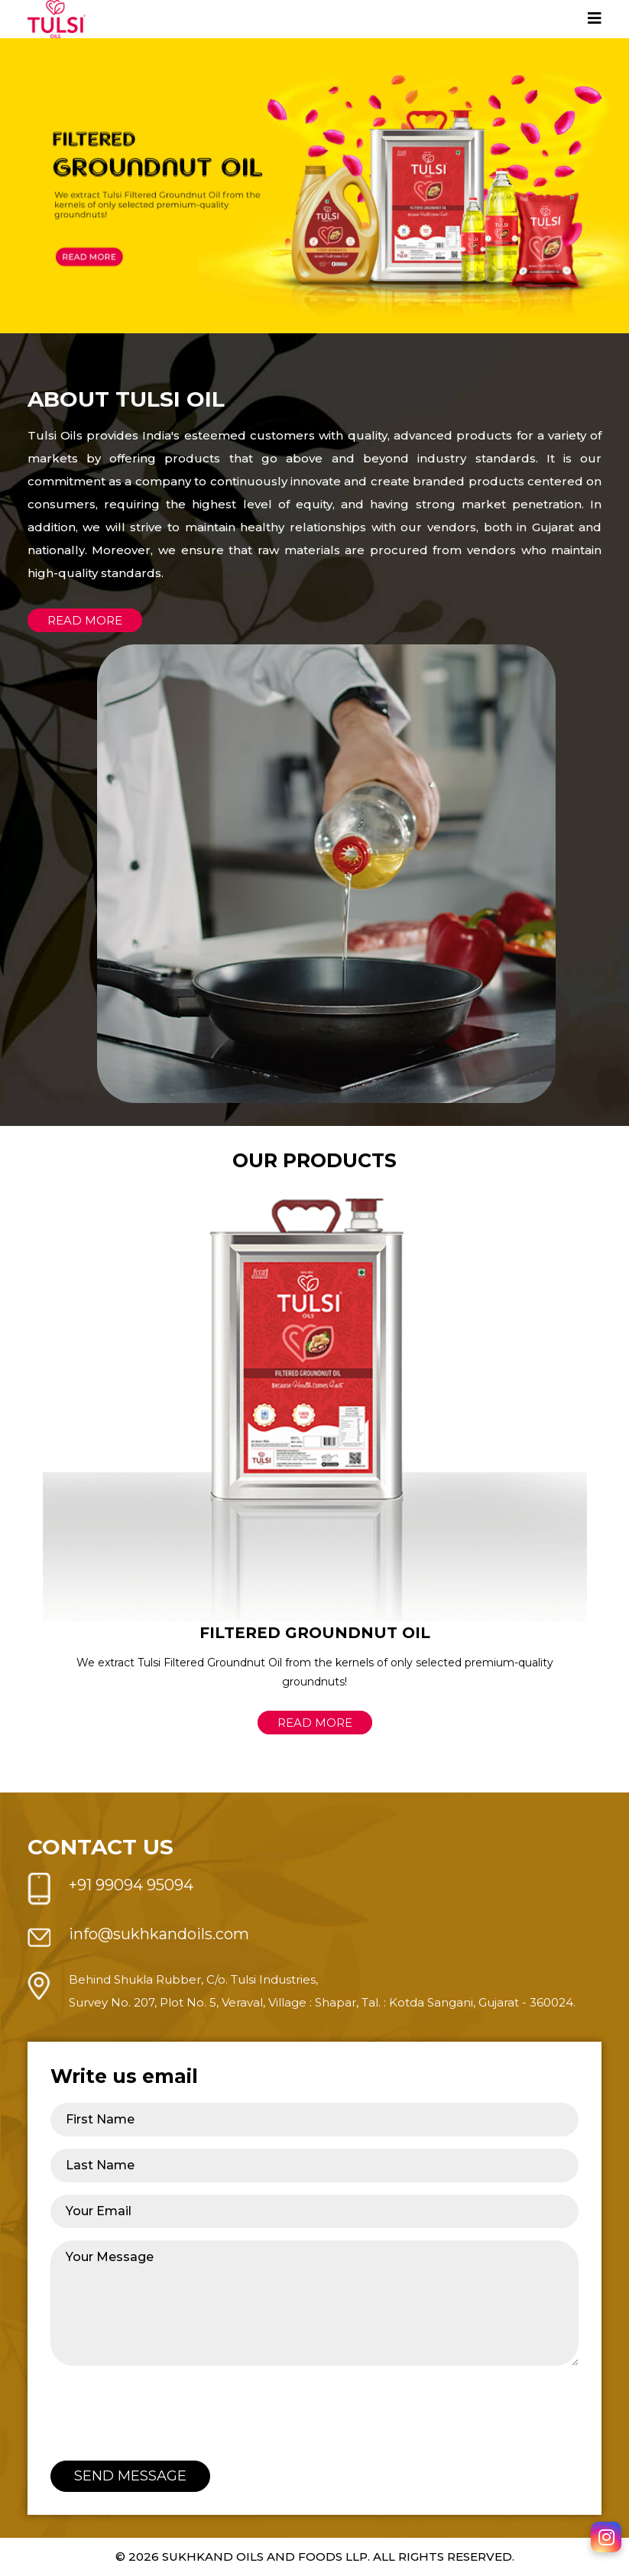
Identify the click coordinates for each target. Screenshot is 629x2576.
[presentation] (166, 2408)
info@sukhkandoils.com (159, 1934)
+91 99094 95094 (131, 1885)
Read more (84, 620)
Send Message (130, 2475)
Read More (314, 1722)
